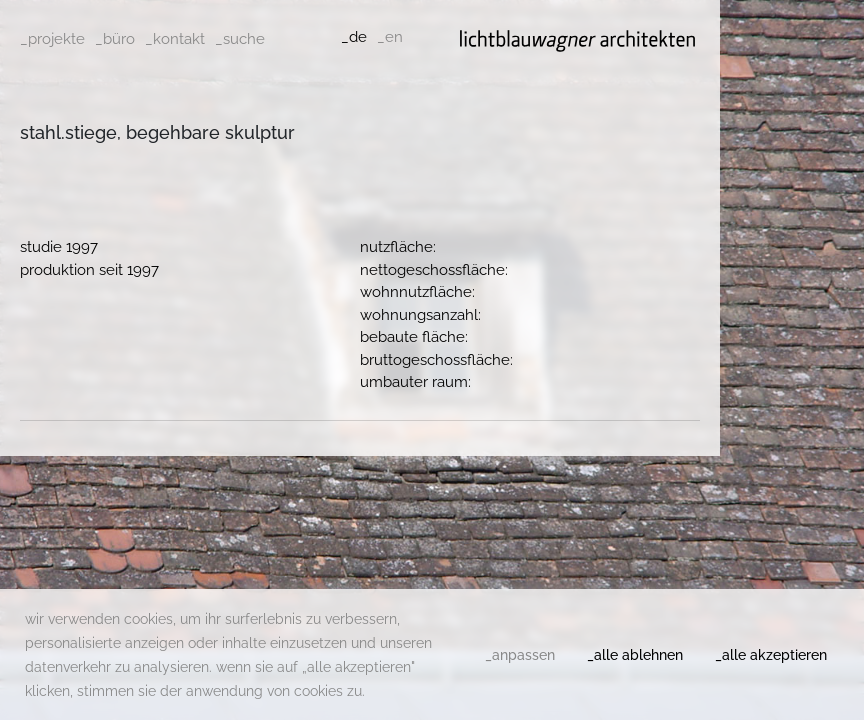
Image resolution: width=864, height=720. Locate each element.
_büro (115, 39)
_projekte (52, 39)
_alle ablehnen (635, 655)
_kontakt (175, 39)
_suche (240, 39)
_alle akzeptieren (771, 655)
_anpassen (520, 655)
